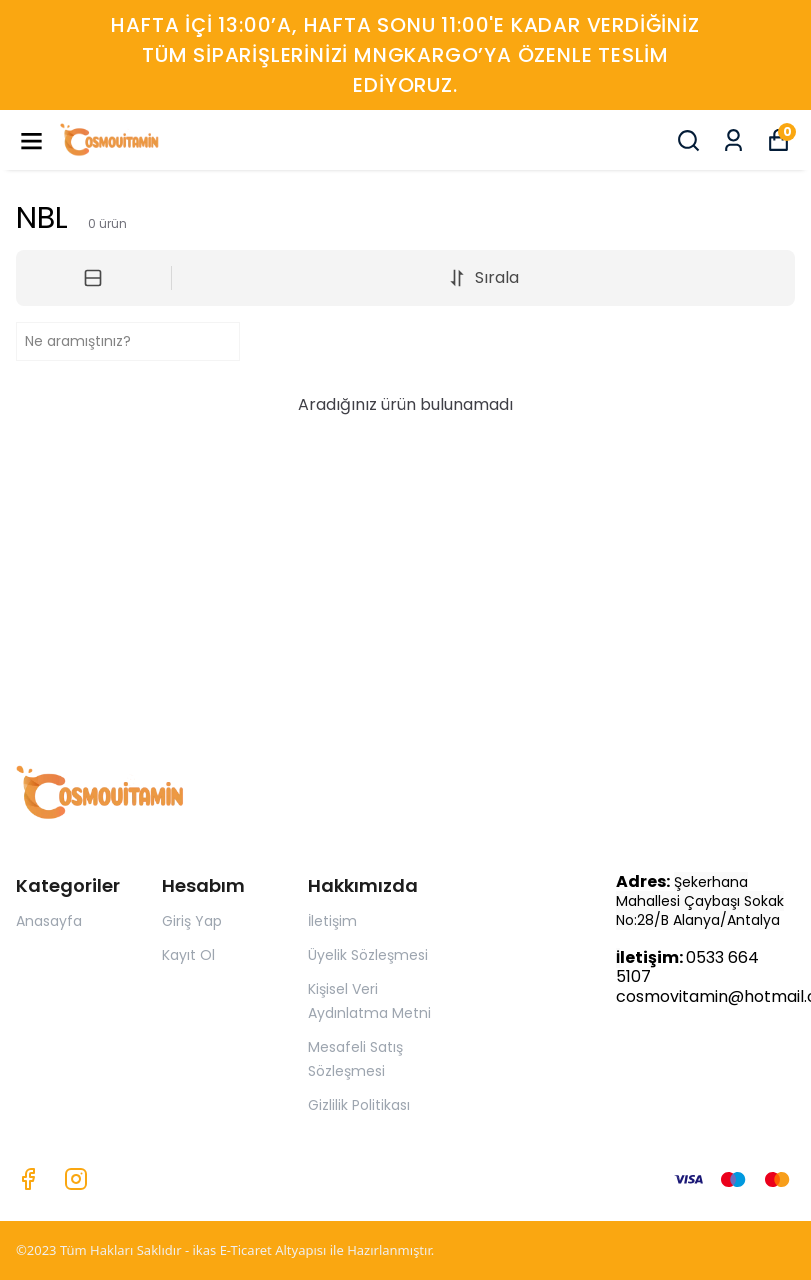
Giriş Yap (192, 921)
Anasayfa (49, 921)
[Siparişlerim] (733, 140)
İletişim (332, 921)
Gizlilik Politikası (359, 1105)
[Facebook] (28, 1179)
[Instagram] (76, 1179)
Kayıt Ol (188, 955)
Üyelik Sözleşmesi (368, 955)
